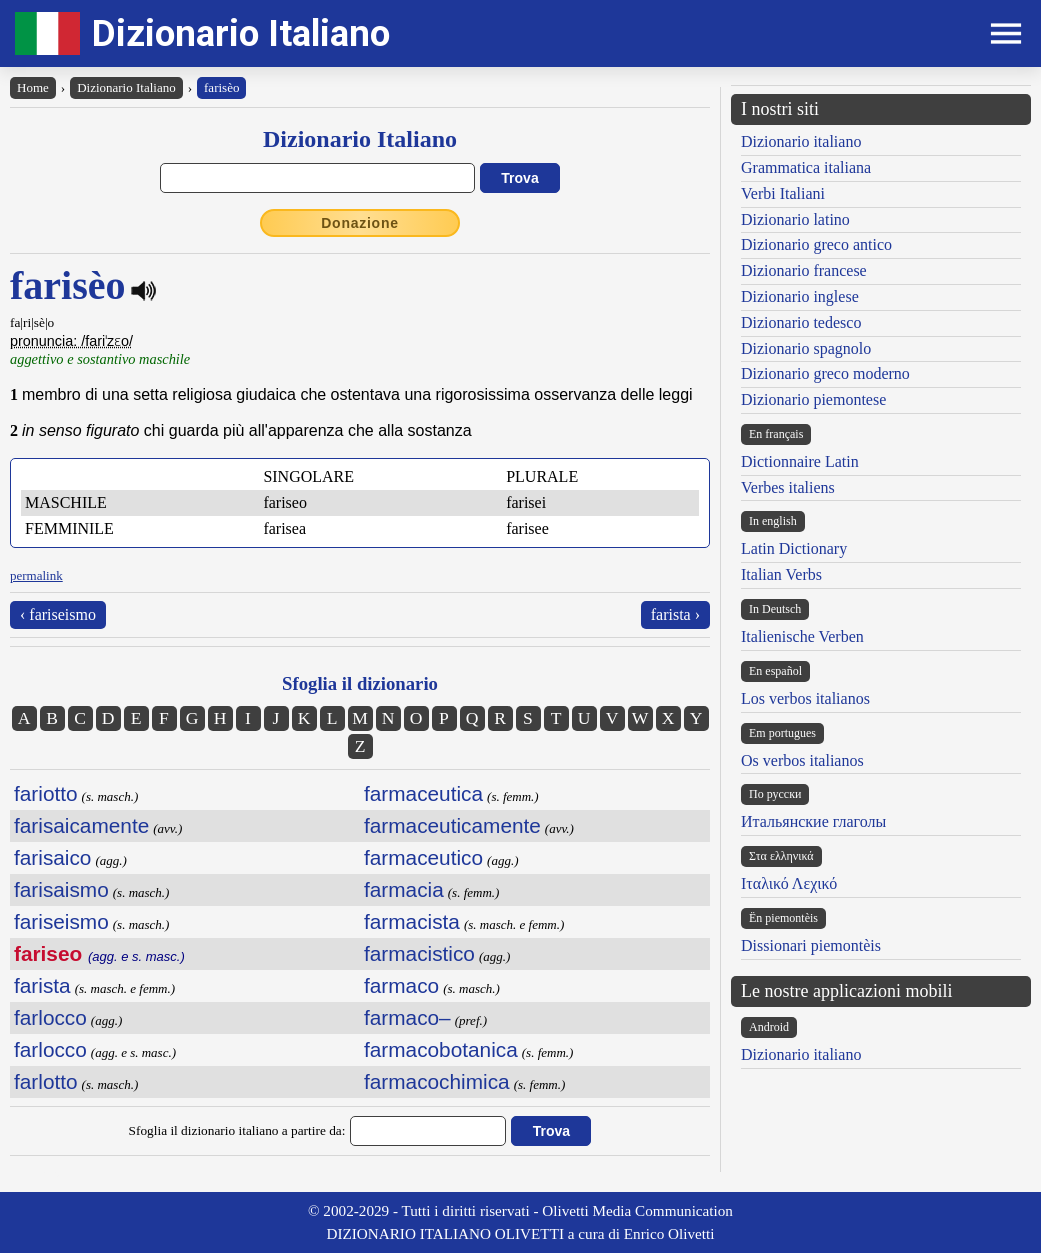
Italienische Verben (802, 636)
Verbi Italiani (783, 193)
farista (42, 985)
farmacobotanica (441, 1049)
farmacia (404, 889)
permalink (36, 575)
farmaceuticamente (452, 825)
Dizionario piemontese (813, 399)
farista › (675, 614)
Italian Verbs (781, 574)
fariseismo (61, 921)
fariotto (46, 793)
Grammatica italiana (806, 167)
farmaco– (407, 1017)
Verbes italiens (788, 487)
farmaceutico (423, 857)
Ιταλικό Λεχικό (789, 883)
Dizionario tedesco (801, 322)
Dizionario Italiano (241, 33)
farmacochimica (437, 1081)
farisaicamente (81, 825)
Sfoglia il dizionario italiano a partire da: (237, 1130)
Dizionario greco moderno (825, 373)
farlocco (50, 1017)
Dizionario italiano (801, 141)
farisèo (221, 87)
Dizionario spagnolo (806, 348)
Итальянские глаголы (813, 821)
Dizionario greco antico (816, 244)
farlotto (46, 1081)
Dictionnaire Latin (800, 461)
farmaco (401, 985)
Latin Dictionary (794, 548)
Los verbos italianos (805, 698)
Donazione (360, 223)
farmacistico (419, 953)
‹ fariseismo (58, 614)
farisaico (52, 857)
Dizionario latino (795, 219)
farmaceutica (423, 793)
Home (33, 87)
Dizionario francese (804, 270)
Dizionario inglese (800, 296)
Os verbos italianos (802, 760)
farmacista (412, 921)
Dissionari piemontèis (811, 945)
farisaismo (61, 889)
